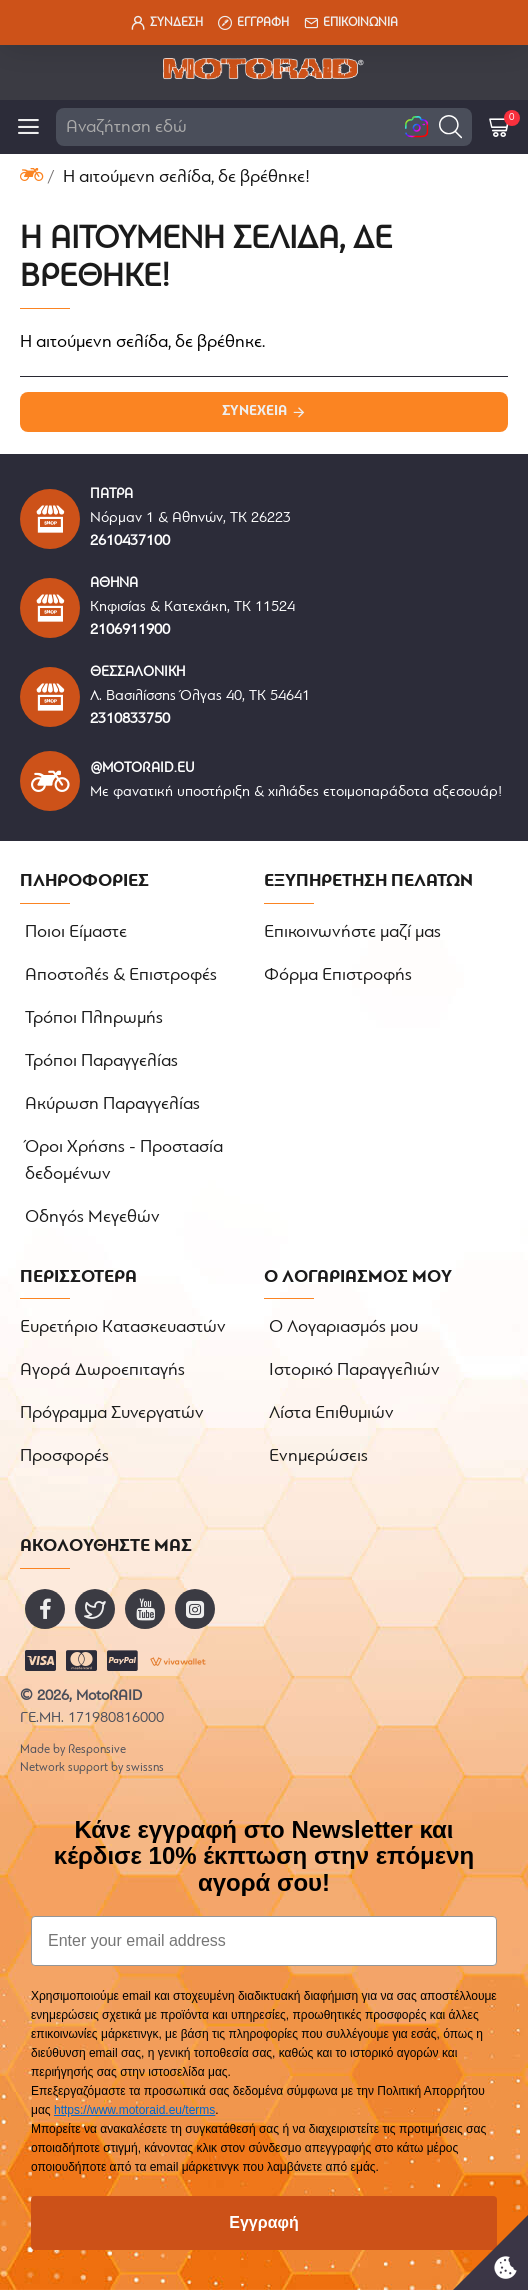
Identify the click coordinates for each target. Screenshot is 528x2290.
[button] (450, 126)
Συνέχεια (254, 411)
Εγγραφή (263, 2222)
